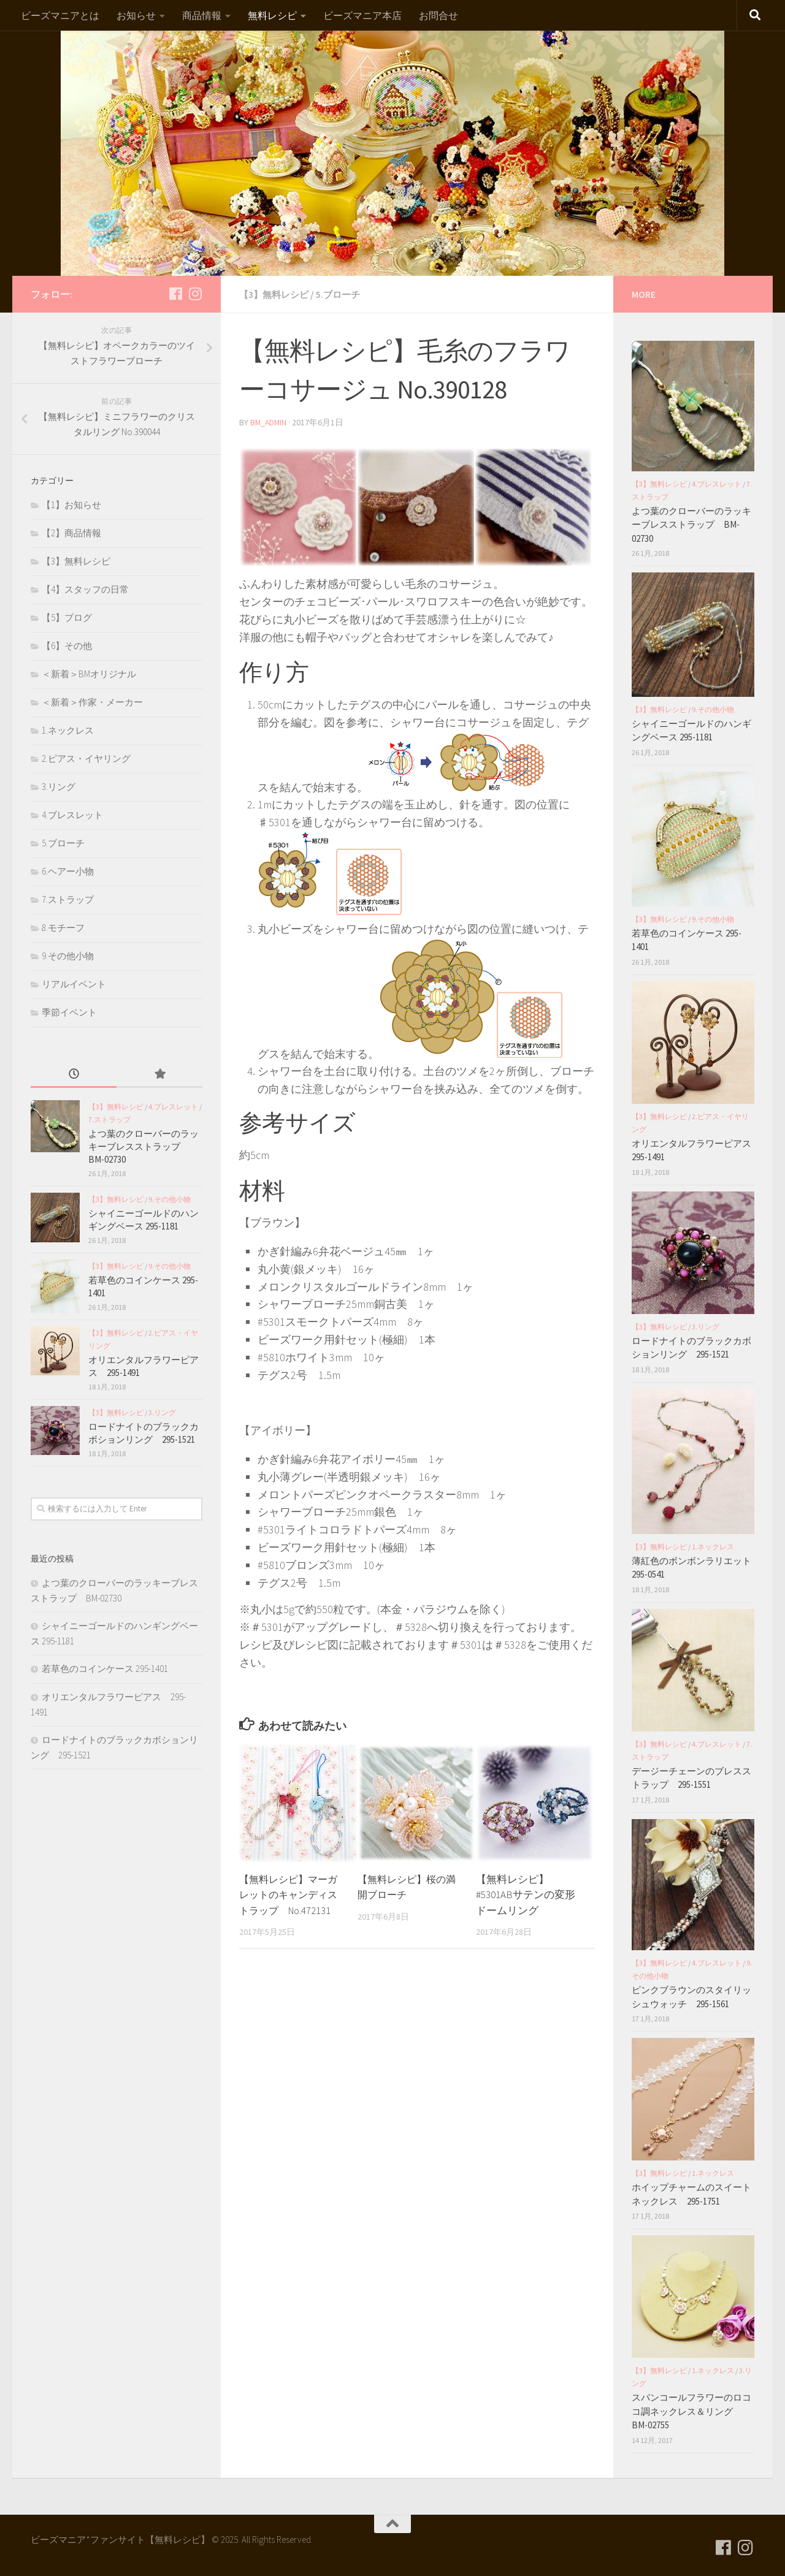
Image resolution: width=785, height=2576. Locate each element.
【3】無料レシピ (276, 294)
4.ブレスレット (72, 815)
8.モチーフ (63, 927)
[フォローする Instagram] (195, 293)
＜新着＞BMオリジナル (89, 674)
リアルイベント (74, 984)
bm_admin (269, 421)
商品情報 (201, 15)
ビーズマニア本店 (362, 15)
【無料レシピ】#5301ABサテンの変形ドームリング (525, 1893)
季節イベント (69, 1012)
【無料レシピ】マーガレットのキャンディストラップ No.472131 (291, 1893)
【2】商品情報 (71, 533)
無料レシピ (272, 15)
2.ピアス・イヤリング (86, 758)
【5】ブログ (67, 617)
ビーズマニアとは (60, 15)
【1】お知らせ (71, 505)
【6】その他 (67, 646)
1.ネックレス (68, 730)
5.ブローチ (343, 294)
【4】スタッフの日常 (85, 589)
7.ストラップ (68, 899)
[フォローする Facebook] (175, 293)
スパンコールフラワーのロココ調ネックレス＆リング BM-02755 (691, 2411)
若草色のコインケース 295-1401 (105, 1668)
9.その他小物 (68, 956)
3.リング (58, 786)
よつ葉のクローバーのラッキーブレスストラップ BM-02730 (143, 1146)
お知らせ (136, 15)
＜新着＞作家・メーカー (92, 702)
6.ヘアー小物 (68, 871)
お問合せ (438, 15)
